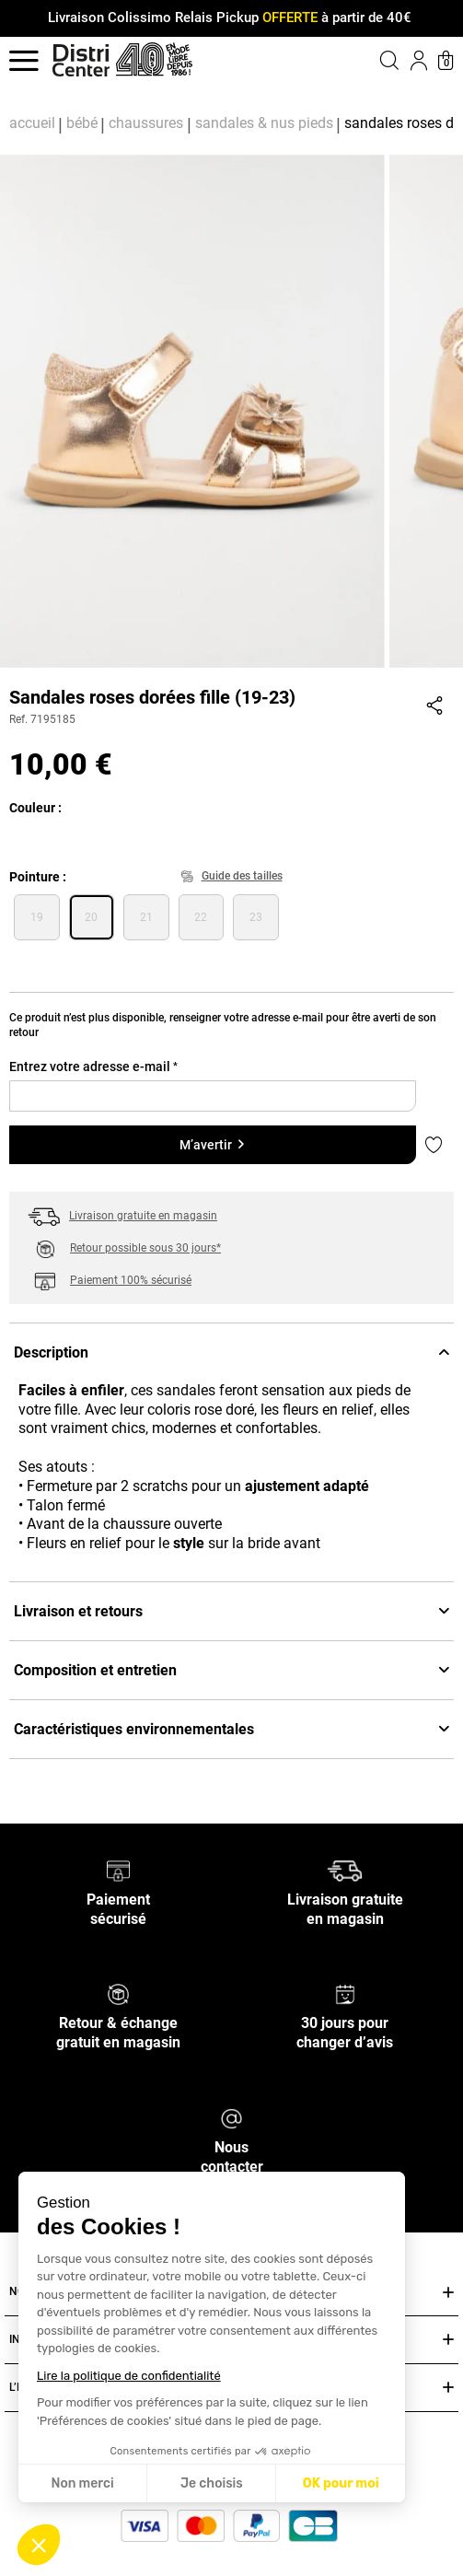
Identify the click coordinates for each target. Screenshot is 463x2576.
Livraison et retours (231, 1611)
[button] (39, 2545)
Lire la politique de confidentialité (129, 2376)
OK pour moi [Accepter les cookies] (341, 2483)
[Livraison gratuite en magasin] (345, 1870)
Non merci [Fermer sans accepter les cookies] (82, 2483)
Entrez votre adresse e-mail (93, 1066)
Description (231, 1352)
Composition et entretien (231, 1670)
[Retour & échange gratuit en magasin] (118, 1993)
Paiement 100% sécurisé (130, 1280)
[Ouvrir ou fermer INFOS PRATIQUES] (448, 2339)
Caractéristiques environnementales (231, 1729)
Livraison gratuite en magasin (143, 1215)
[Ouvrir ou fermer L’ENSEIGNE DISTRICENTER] (448, 2387)
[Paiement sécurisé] (118, 1870)
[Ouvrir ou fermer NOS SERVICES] (448, 2292)
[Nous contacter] (231, 2118)
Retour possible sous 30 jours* (145, 1247)
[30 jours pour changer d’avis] (345, 1993)
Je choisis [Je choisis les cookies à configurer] (211, 2483)
